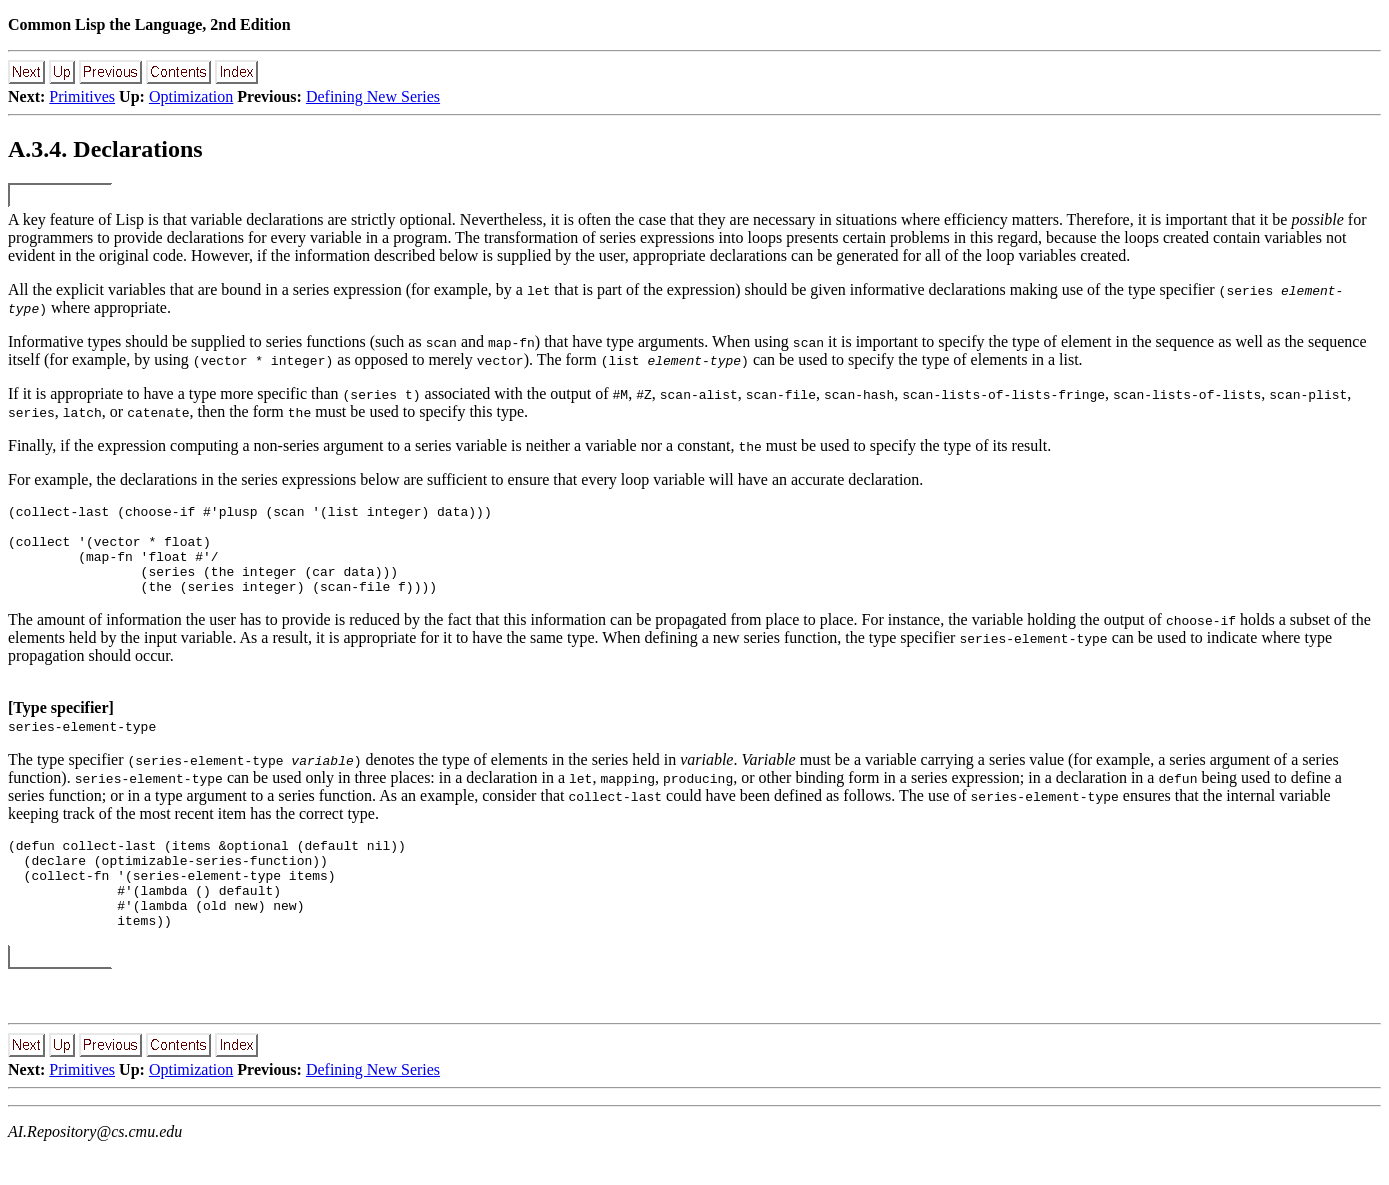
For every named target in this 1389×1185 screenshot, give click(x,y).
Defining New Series (373, 96)
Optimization (191, 96)
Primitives (82, 96)
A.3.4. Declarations (105, 149)
